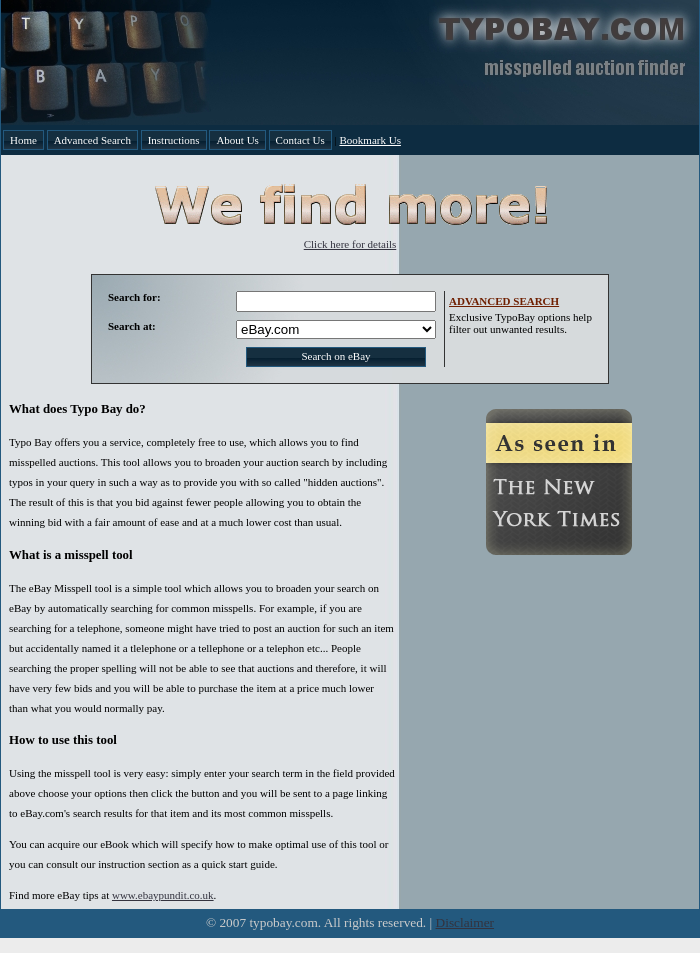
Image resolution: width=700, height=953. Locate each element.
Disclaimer (465, 922)
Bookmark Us (370, 140)
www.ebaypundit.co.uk (163, 895)
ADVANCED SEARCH (504, 301)
